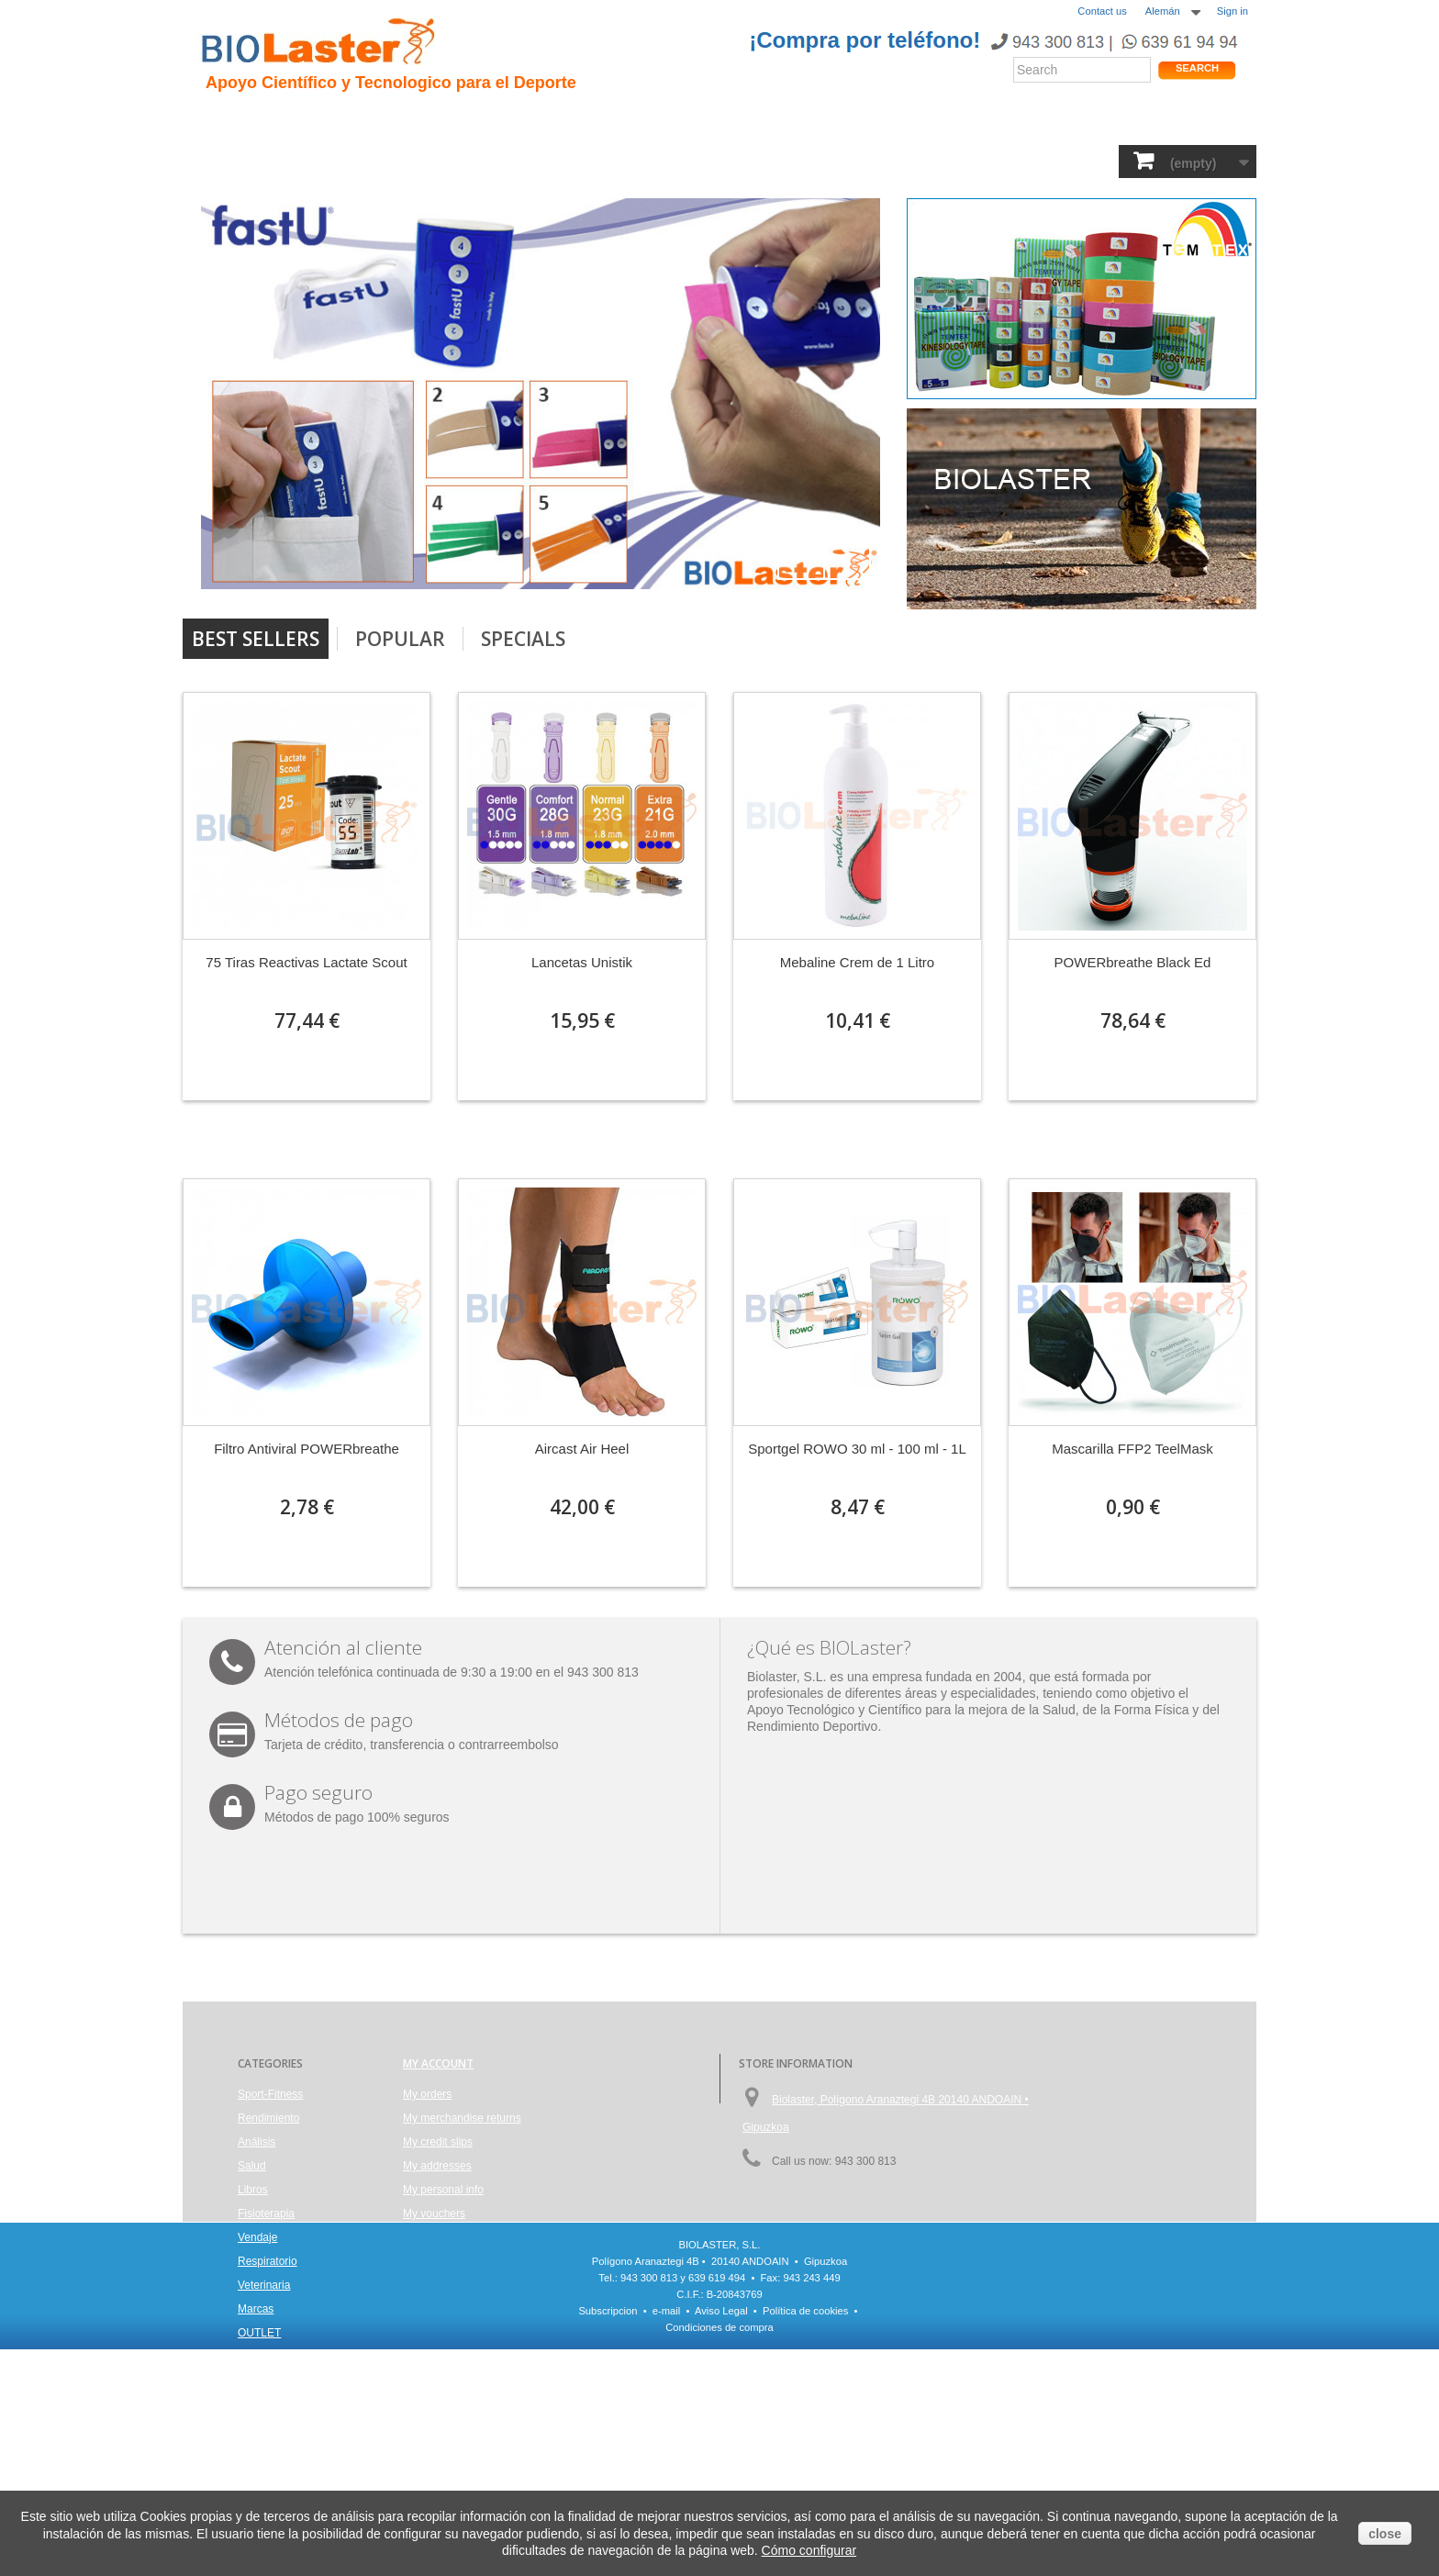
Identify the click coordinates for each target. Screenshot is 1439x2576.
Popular (400, 639)
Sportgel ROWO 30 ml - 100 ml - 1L (857, 1448)
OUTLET (1110, 160)
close (1384, 2533)
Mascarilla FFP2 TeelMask (1132, 1448)
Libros (587, 160)
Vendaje (760, 160)
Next (847, 556)
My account (438, 2063)
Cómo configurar (809, 2550)
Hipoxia (402, 120)
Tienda (1186, 123)
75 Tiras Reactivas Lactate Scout (306, 962)
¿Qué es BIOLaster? (829, 1647)
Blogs (809, 120)
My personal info (443, 2189)
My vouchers (434, 2213)
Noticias (740, 120)
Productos (886, 120)
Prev (801, 556)
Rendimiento (647, 120)
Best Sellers (255, 639)
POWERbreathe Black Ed (1132, 962)
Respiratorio (852, 160)
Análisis (517, 160)
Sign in (1232, 11)
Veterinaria (952, 160)
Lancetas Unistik (581, 962)
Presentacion (309, 120)
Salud (449, 160)
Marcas (1035, 160)
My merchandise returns (462, 2118)
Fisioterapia (671, 160)
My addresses (437, 2165)
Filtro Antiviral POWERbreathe (306, 1448)
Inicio (224, 120)
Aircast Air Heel (582, 1448)
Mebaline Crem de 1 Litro (857, 962)
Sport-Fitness (252, 160)
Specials (523, 639)
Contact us (1101, 11)
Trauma (475, 120)
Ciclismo (552, 120)
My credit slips (438, 2142)
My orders (427, 2094)
